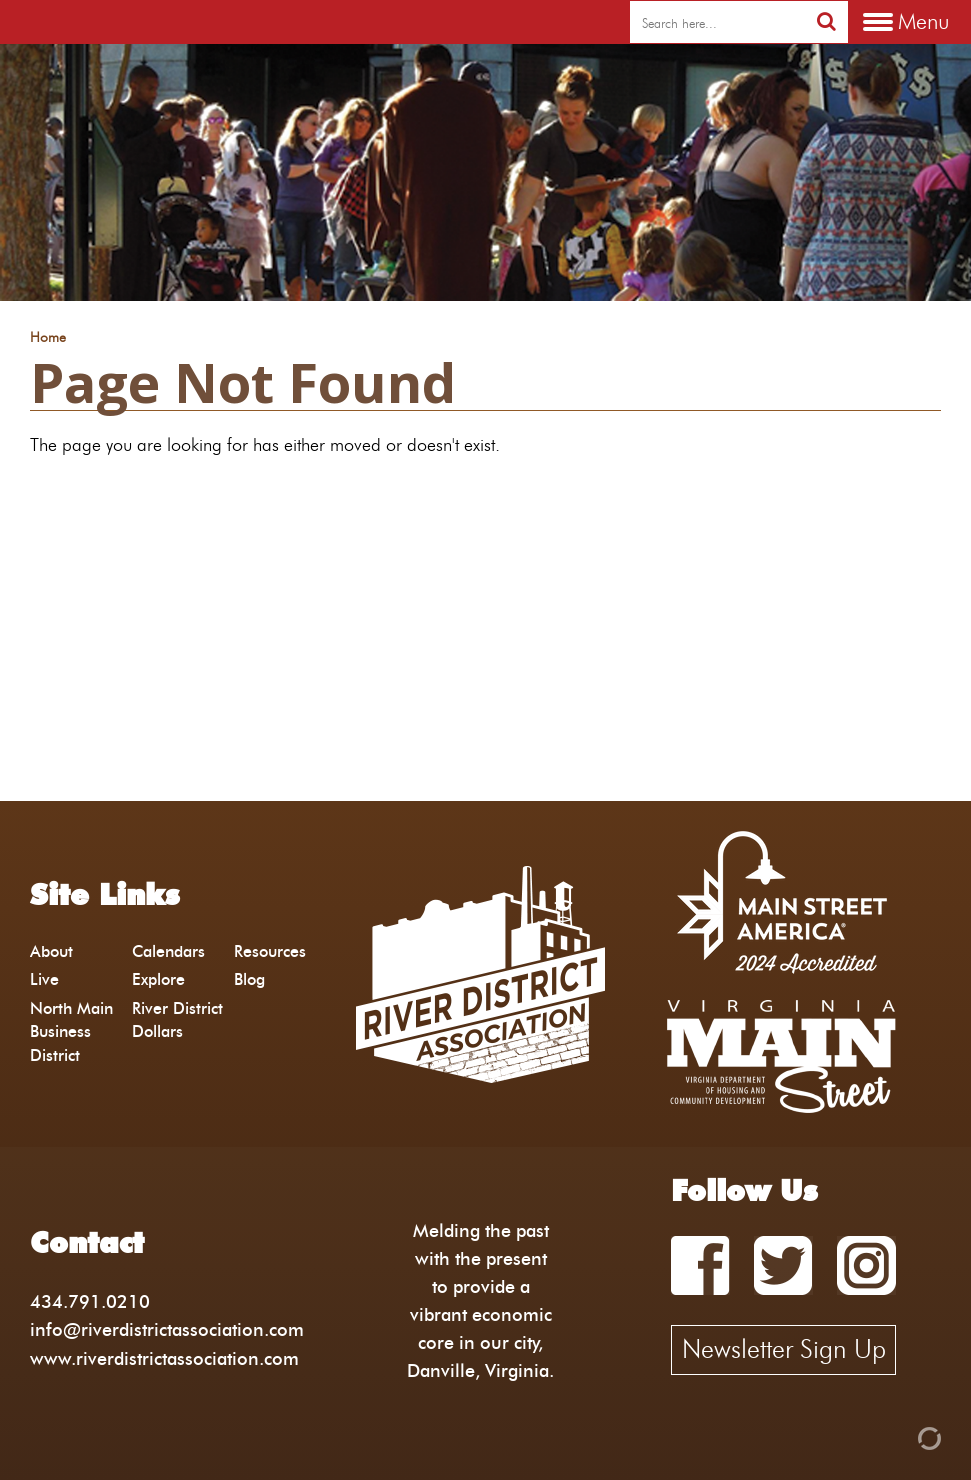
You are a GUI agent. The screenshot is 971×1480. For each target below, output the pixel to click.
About (51, 951)
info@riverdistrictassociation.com (167, 1329)
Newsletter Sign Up (784, 1349)
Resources (270, 951)
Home (48, 338)
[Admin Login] (895, 1436)
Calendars (168, 951)
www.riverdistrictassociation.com (164, 1358)
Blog (249, 979)
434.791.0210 (90, 1301)
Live (44, 979)
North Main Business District (71, 1032)
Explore (158, 979)
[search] (717, 23)
